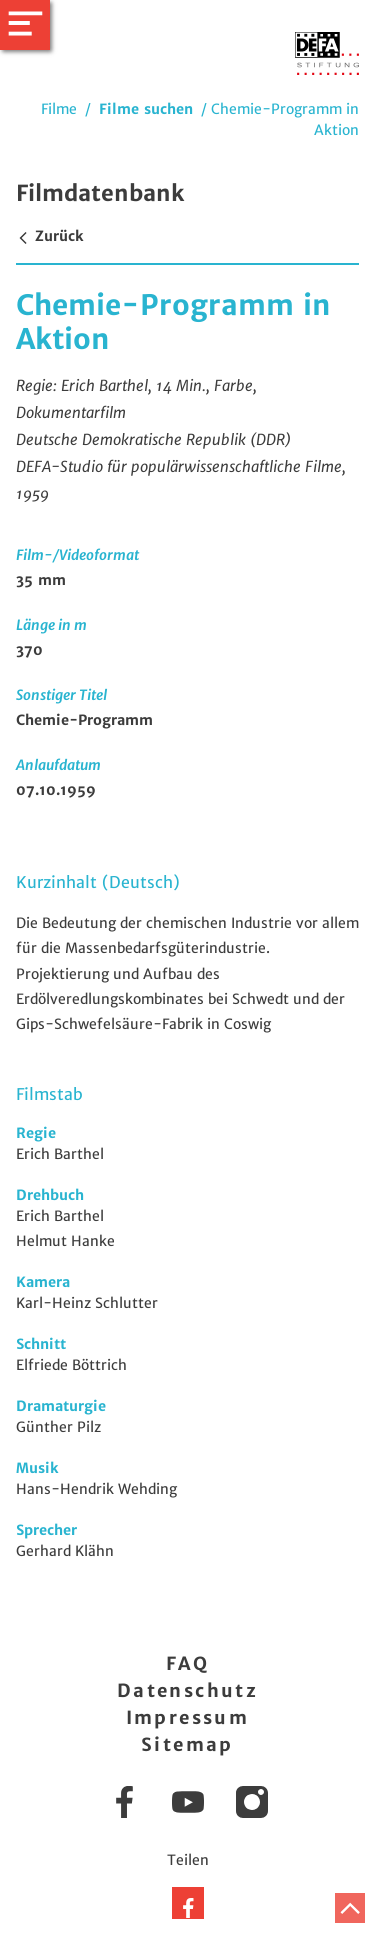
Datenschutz (187, 1690)
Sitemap (187, 1744)
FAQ (187, 1663)
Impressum (188, 1717)
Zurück (49, 236)
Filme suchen (146, 109)
